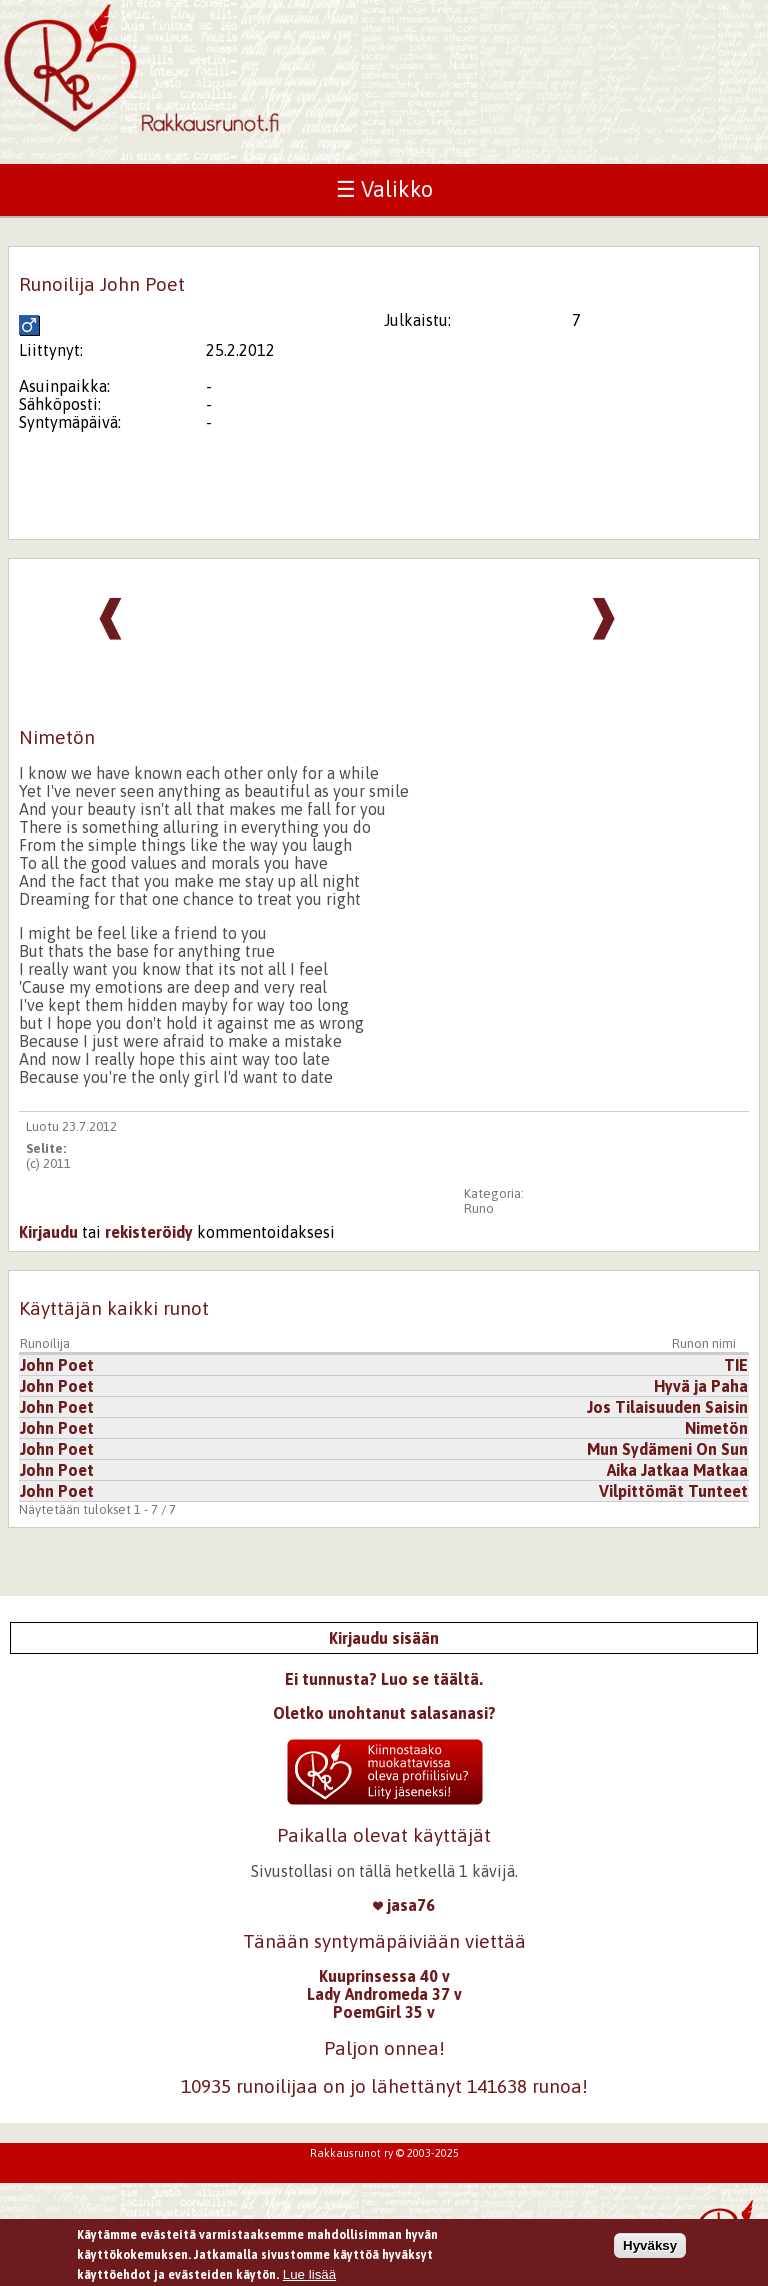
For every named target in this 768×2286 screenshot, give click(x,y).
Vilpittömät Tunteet (673, 1491)
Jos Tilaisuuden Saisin (667, 1407)
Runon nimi (704, 1343)
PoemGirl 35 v (384, 2012)
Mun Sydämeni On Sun (667, 1449)
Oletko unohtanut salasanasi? (384, 1713)
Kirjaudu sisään (384, 1638)
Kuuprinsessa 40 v (384, 1976)
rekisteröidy (149, 1232)
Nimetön (716, 1428)
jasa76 (404, 1905)
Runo (479, 1208)
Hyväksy (650, 2248)
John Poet (57, 1365)
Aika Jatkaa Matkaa (677, 1470)
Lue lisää (309, 2277)
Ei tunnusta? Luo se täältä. (384, 1679)
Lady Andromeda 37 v (384, 1994)
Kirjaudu (48, 1232)
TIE (736, 1365)
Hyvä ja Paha (701, 1386)
